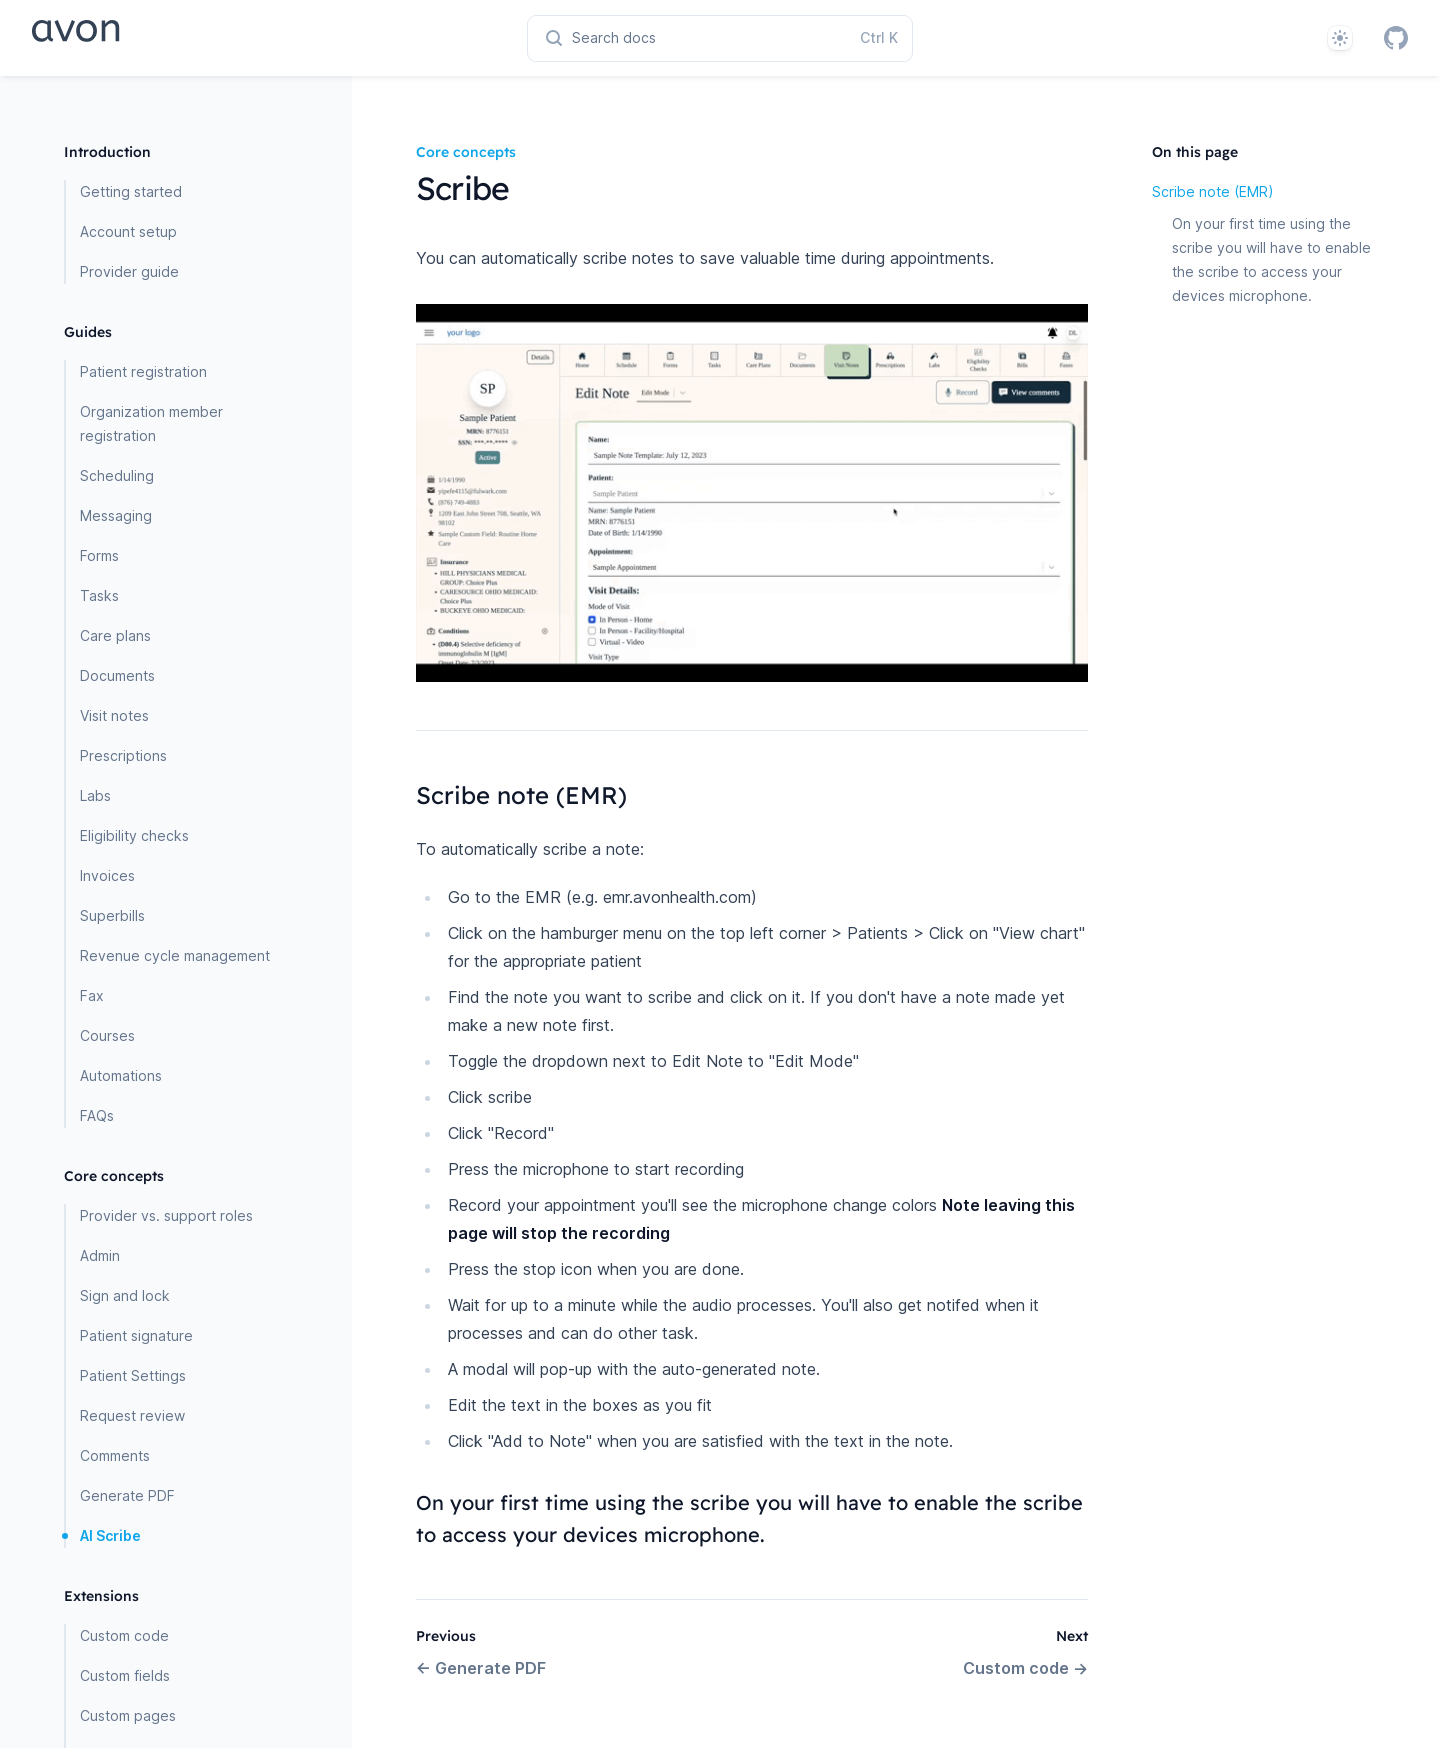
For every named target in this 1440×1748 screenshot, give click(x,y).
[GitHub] (1396, 38)
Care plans (115, 635)
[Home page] (145, 38)
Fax (92, 995)
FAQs (97, 1115)
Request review (132, 1415)
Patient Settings (133, 1375)
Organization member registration (151, 423)
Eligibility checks (134, 835)
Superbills (112, 915)
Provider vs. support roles (166, 1215)
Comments (115, 1455)
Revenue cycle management (175, 955)
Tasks (99, 595)
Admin (100, 1255)
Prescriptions (123, 755)
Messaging (116, 515)
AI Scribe (110, 1535)
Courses (107, 1035)
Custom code (124, 1635)
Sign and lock (125, 1295)
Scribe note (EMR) (1213, 191)
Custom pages (128, 1715)
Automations (121, 1075)
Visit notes (114, 715)
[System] (1340, 38)
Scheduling (117, 475)
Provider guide (129, 271)
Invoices (107, 875)
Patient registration (143, 371)
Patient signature (136, 1335)
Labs (95, 795)
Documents (117, 675)
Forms (99, 555)
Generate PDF (127, 1495)
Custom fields (125, 1675)
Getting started (131, 191)
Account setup (128, 231)
